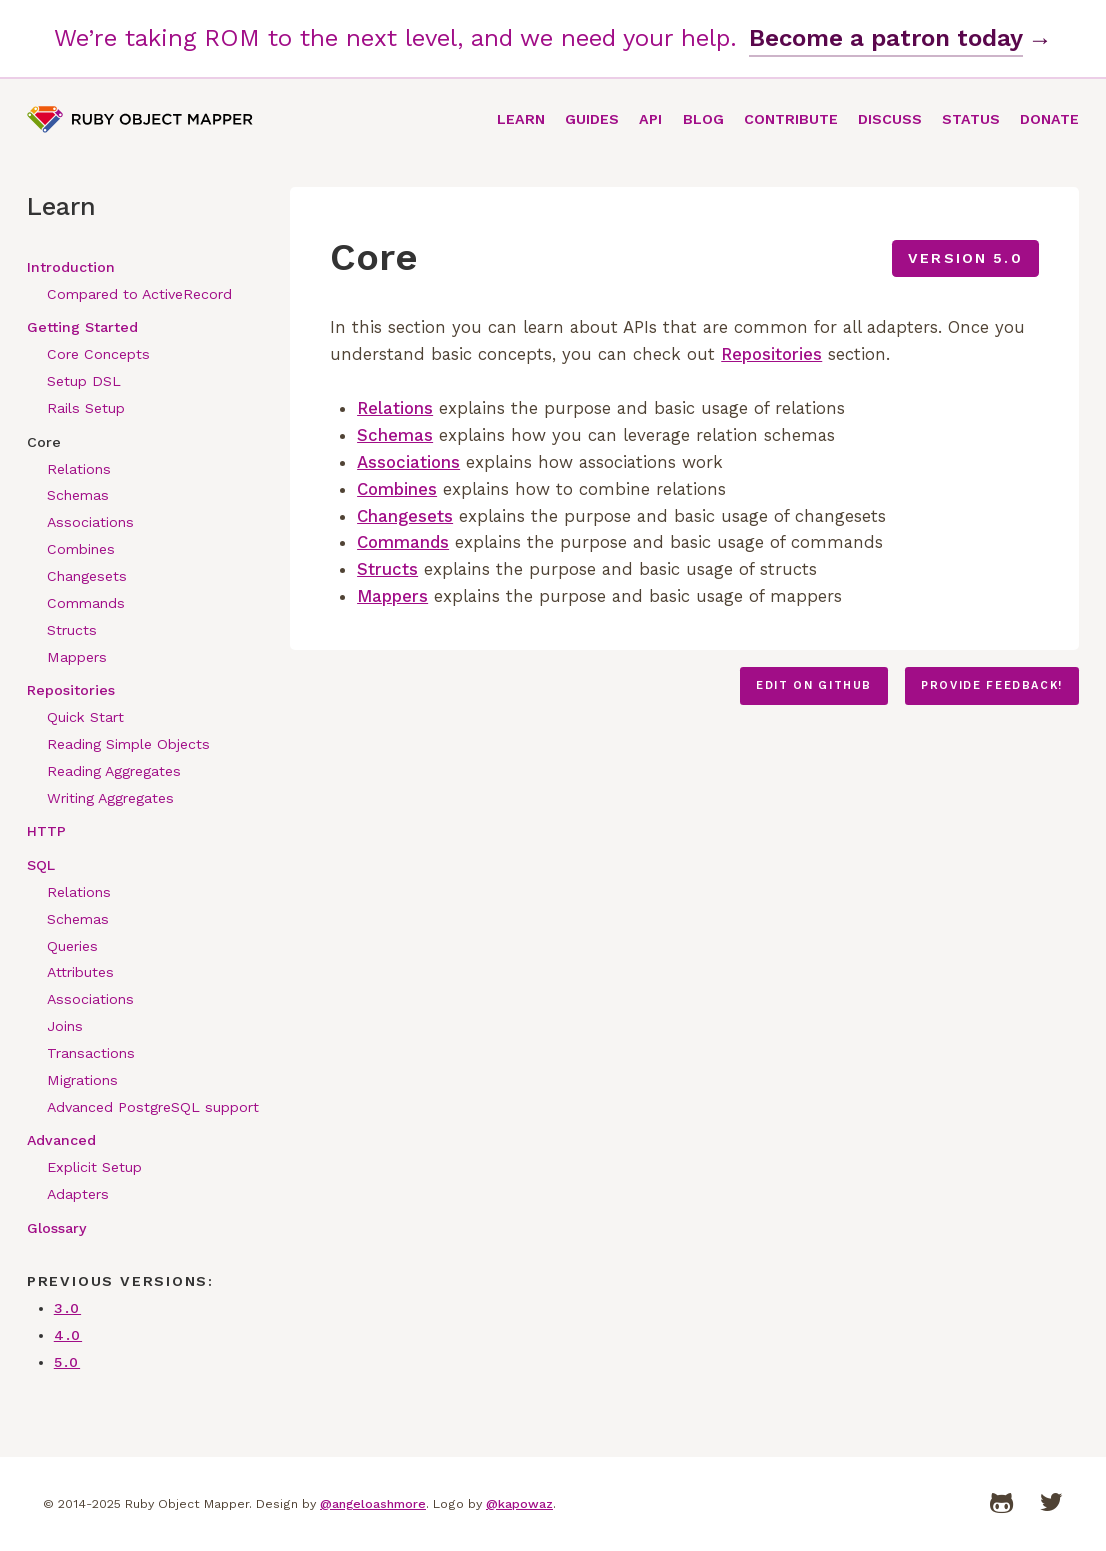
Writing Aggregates (110, 798)
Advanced (61, 1140)
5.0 (67, 1362)
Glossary (57, 1228)
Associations (90, 522)
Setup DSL (84, 381)
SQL (41, 865)
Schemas (78, 495)
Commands (86, 603)
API (650, 119)
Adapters (78, 1194)
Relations (79, 469)
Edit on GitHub (814, 685)
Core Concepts (98, 354)
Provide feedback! (992, 685)
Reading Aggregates (114, 771)
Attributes (80, 972)
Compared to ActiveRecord (139, 294)
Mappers (77, 657)
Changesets (87, 576)
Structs (72, 630)
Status (971, 119)
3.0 (67, 1308)
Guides (592, 119)
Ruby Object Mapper (140, 119)
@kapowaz (519, 1503)
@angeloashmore (373, 1503)
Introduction (71, 267)
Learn (521, 119)
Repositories (71, 690)
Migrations (82, 1080)
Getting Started (82, 327)
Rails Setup (86, 408)
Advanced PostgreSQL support (153, 1107)
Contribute (791, 119)
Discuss (890, 119)
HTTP (46, 831)
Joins (65, 1026)
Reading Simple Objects (128, 744)
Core (44, 442)
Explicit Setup (94, 1167)
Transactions (91, 1053)
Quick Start (85, 717)
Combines (81, 549)
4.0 (68, 1335)
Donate (1049, 119)
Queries (72, 946)
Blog (703, 119)
